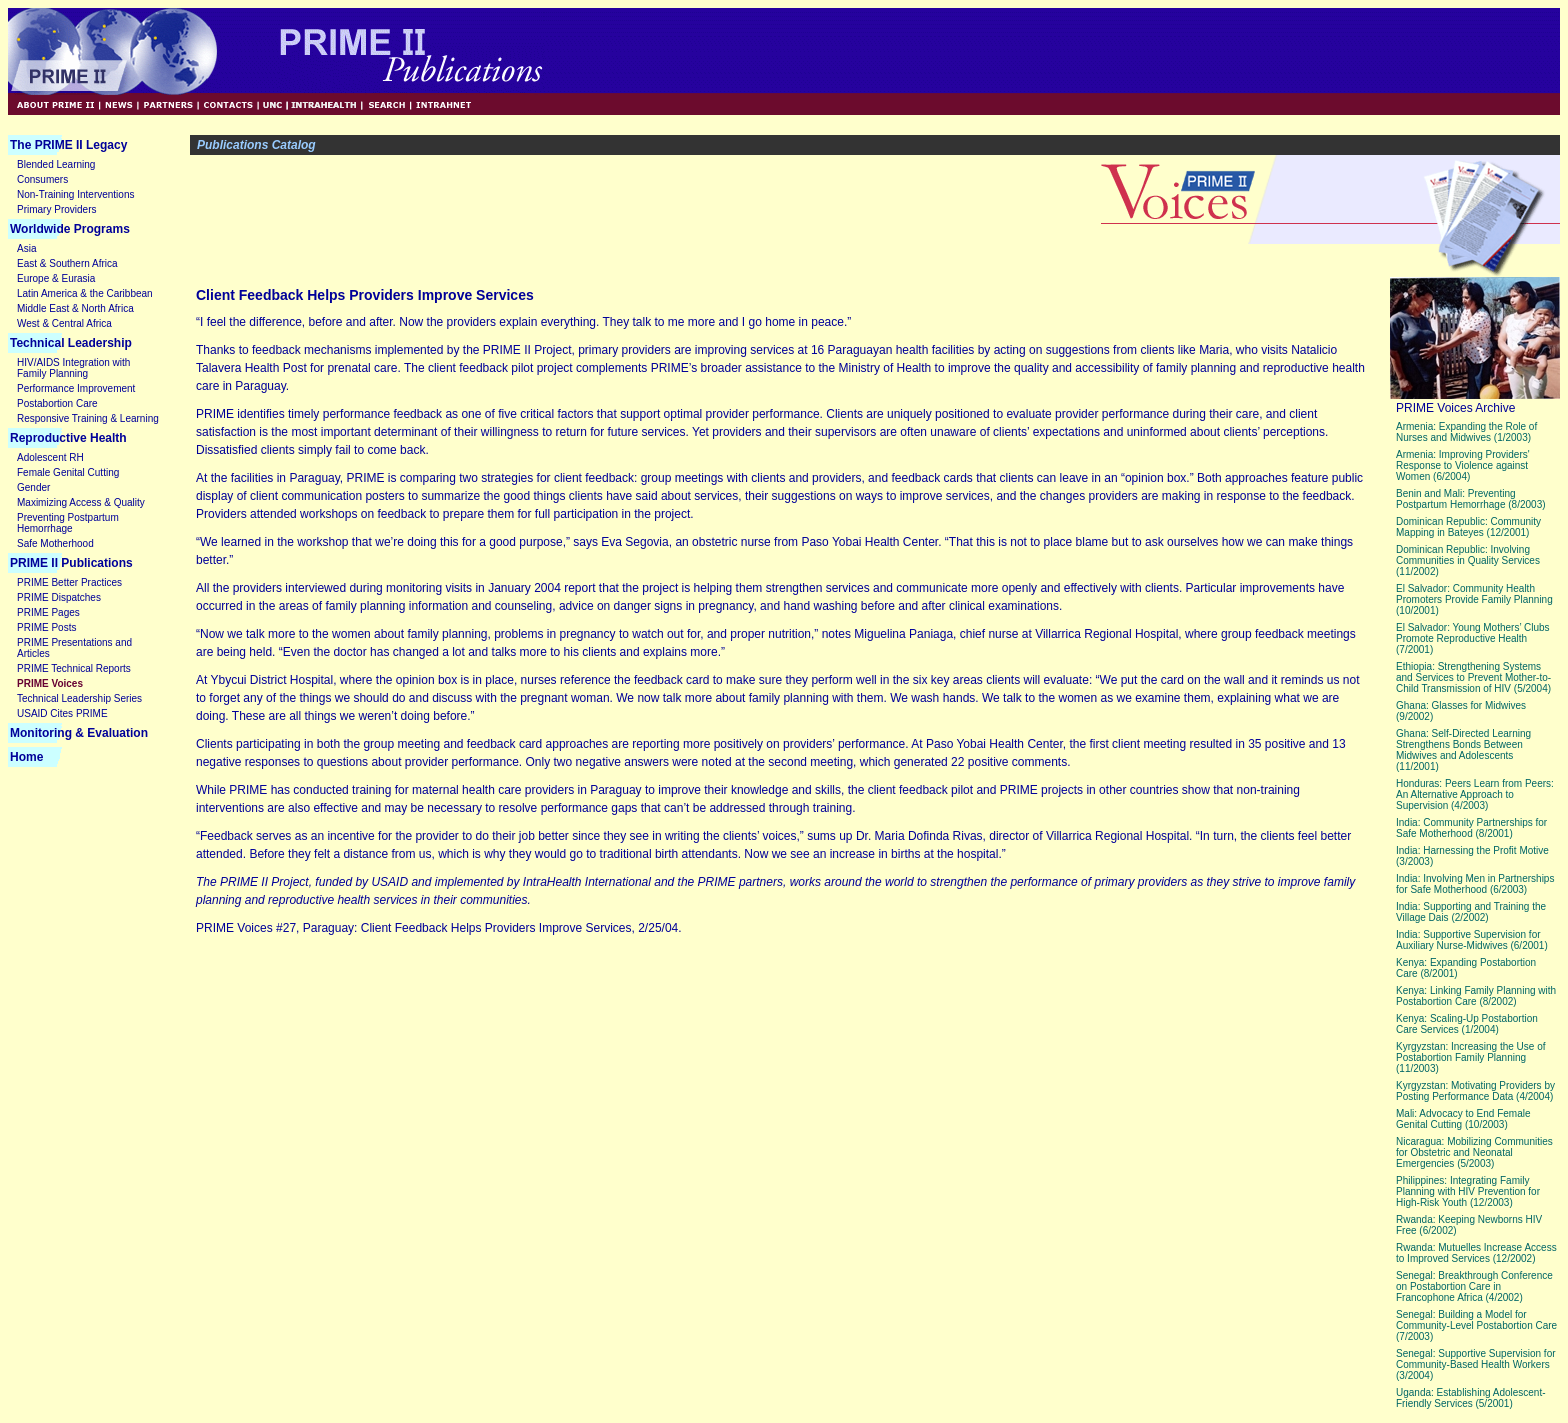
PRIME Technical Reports (74, 668)
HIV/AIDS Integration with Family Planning (73, 368)
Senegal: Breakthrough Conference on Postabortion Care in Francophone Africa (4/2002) (1474, 1286)
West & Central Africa (64, 323)
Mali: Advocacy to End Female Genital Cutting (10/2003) (1463, 1119)
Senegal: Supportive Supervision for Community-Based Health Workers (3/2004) (1476, 1364)
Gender (33, 487)
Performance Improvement (76, 388)
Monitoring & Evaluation (79, 733)
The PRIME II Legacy (68, 145)
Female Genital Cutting (68, 472)
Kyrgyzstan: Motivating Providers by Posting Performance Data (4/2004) (1475, 1091)
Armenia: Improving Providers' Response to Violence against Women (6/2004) (1463, 465)
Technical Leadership (71, 343)
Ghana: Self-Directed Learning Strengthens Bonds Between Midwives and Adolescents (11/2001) (1463, 750)
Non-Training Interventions (75, 194)
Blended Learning (56, 164)
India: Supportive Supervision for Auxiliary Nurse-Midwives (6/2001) (1472, 940)
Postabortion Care (57, 403)
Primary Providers (56, 209)
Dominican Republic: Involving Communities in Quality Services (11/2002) (1468, 560)
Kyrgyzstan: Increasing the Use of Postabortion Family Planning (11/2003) (1471, 1057)
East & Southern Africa (67, 263)
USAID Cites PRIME (62, 713)
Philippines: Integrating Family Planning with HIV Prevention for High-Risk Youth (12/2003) (1468, 1191)
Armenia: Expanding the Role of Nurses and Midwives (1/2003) (1466, 432)
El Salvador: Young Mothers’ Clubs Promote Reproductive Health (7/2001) (1473, 638)
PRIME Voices (50, 683)
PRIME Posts (46, 627)
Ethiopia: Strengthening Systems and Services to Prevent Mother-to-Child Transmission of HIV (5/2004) (1473, 677)
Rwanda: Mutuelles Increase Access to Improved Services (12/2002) (1476, 1253)
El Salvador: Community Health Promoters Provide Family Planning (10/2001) (1474, 599)
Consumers (42, 179)
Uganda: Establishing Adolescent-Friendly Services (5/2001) (1471, 1398)
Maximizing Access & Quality (81, 502)
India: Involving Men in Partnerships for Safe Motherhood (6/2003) (1475, 884)
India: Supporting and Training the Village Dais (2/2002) (1471, 912)
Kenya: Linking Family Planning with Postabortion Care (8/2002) (1476, 996)
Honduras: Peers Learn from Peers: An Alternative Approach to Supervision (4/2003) (1475, 794)
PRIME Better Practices (69, 582)
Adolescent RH (50, 457)
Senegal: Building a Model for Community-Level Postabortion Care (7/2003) (1476, 1325)
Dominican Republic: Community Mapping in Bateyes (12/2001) (1468, 527)
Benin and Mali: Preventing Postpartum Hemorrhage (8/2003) (1471, 499)
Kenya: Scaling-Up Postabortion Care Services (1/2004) (1467, 1024)
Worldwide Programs (70, 229)
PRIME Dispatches (59, 597)
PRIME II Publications (71, 563)
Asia (26, 248)
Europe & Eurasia (56, 278)
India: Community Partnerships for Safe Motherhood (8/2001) (1471, 828)
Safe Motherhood (55, 543)
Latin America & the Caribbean (85, 293)
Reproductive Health (68, 438)
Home (26, 757)
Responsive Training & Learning (88, 418)
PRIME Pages (48, 612)
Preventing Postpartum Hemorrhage (68, 523)
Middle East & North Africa (75, 308)
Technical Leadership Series (79, 698)
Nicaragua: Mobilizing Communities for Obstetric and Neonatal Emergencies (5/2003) (1474, 1152)
